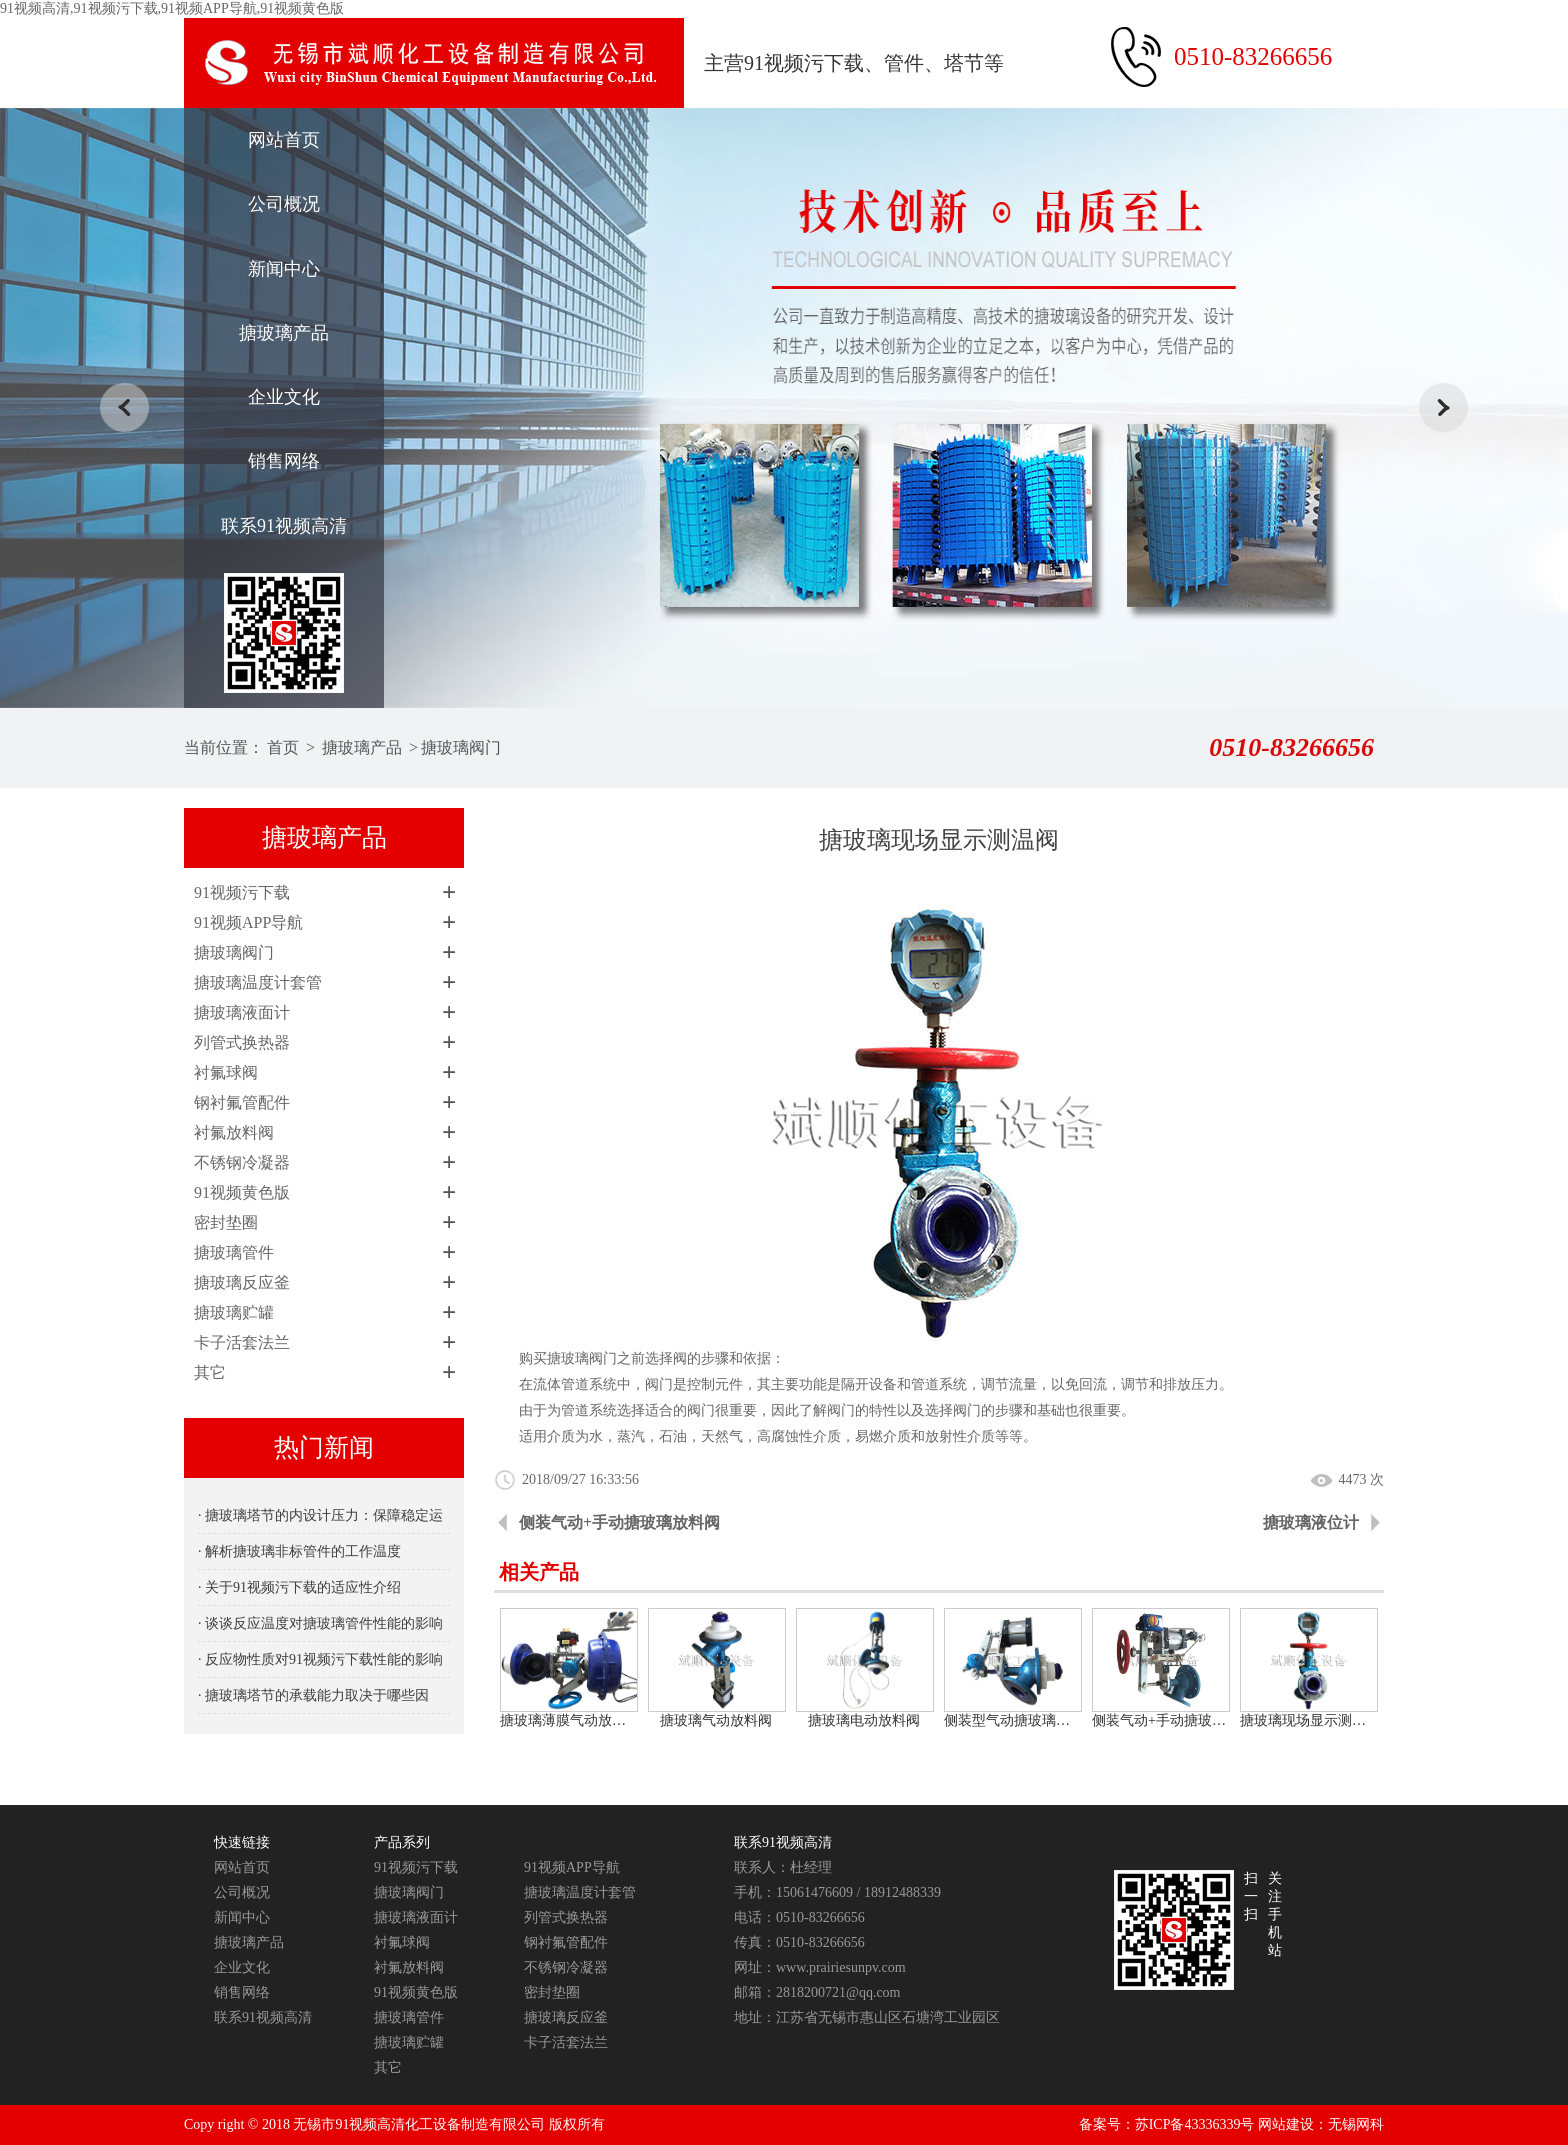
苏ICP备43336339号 (1195, 2124)
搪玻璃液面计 (242, 1012)
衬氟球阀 (226, 1072)
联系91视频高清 (284, 526)
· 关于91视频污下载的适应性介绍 (299, 1587)
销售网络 (284, 461)
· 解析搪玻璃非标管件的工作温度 (299, 1551)
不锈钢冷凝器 (242, 1162)
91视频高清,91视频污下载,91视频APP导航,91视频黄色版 (172, 8)
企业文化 (284, 397)
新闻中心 (284, 269)
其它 (210, 1372)
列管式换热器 (242, 1042)
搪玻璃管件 (234, 1252)
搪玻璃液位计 (1311, 1522)
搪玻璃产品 (284, 333)
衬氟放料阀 (234, 1132)
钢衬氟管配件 (242, 1102)
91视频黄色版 (242, 1192)
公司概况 (284, 204)
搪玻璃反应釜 (242, 1282)
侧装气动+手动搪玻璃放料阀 (619, 1522)
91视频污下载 (242, 892)
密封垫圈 (226, 1222)
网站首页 (284, 140)
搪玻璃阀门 (461, 747)
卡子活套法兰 (242, 1342)
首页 (283, 747)
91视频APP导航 (248, 922)
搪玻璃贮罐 (234, 1312)
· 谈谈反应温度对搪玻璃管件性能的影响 (320, 1623)
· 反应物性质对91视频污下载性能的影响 (320, 1659)
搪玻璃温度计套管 (258, 982)
